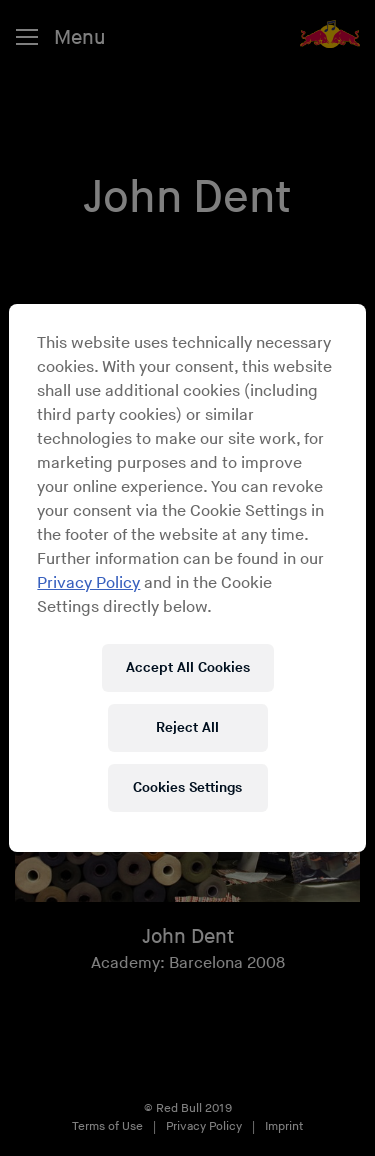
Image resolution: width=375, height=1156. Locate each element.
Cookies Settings (187, 787)
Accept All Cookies (188, 667)
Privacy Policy (88, 583)
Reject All (187, 727)
